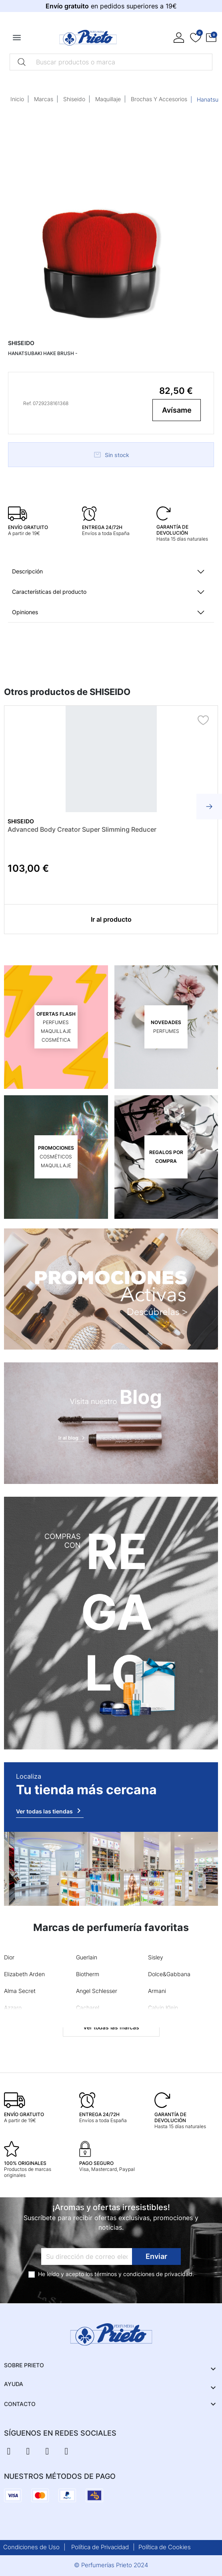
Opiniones (25, 612)
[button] (211, 37)
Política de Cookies (164, 2547)
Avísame (177, 410)
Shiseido (74, 99)
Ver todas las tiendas (50, 1811)
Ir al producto (111, 919)
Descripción (27, 571)
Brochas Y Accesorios (159, 99)
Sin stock (111, 455)
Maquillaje (108, 99)
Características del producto (49, 591)
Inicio (17, 99)
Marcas (43, 99)
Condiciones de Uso (31, 2547)
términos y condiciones (124, 2273)
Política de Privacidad (100, 2547)
